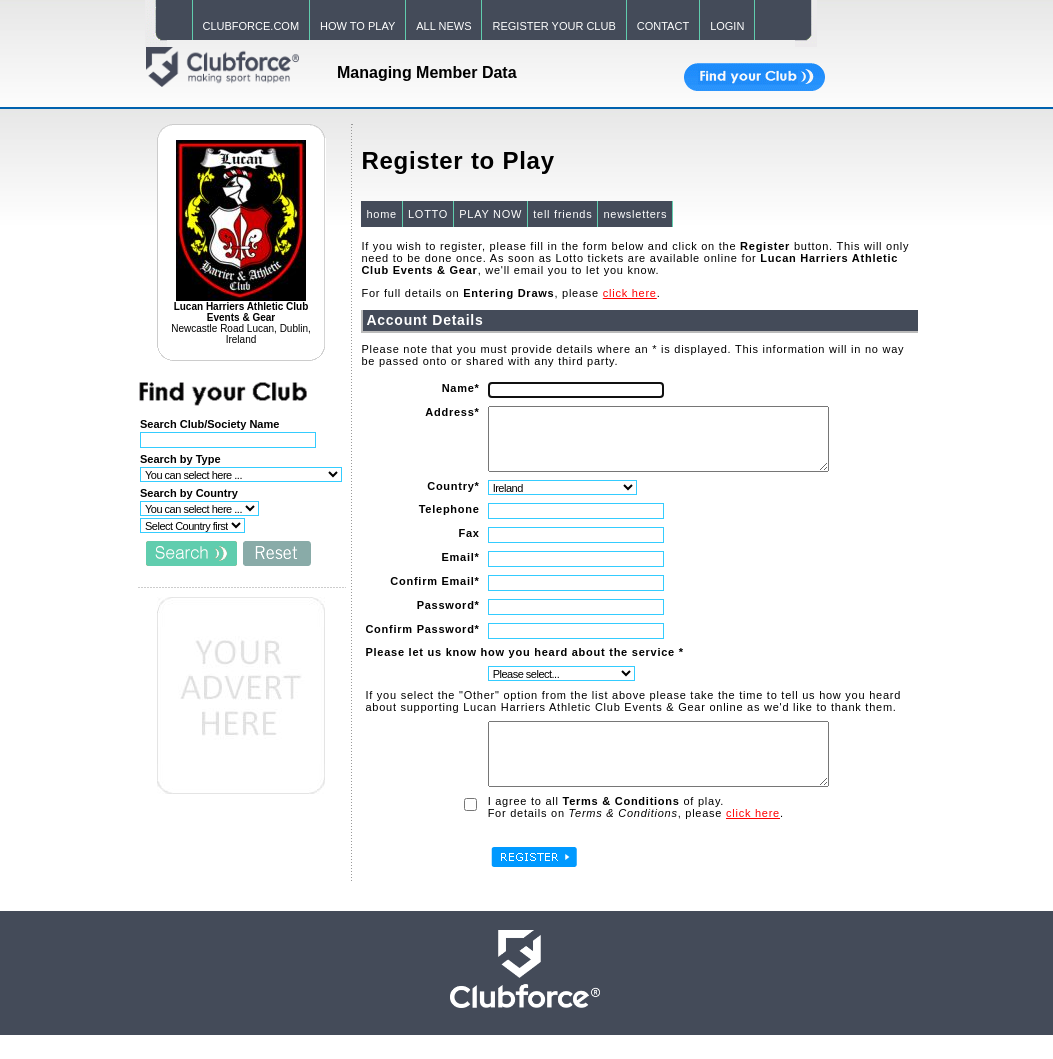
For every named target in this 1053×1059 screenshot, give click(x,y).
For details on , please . (634, 837)
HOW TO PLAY (357, 26)
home (380, 214)
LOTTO (427, 214)
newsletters (634, 214)
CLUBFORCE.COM (251, 26)
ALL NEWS (443, 26)
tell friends (561, 214)
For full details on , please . (509, 293)
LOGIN (727, 26)
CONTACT (663, 26)
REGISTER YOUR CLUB (553, 26)
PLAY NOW (489, 214)
